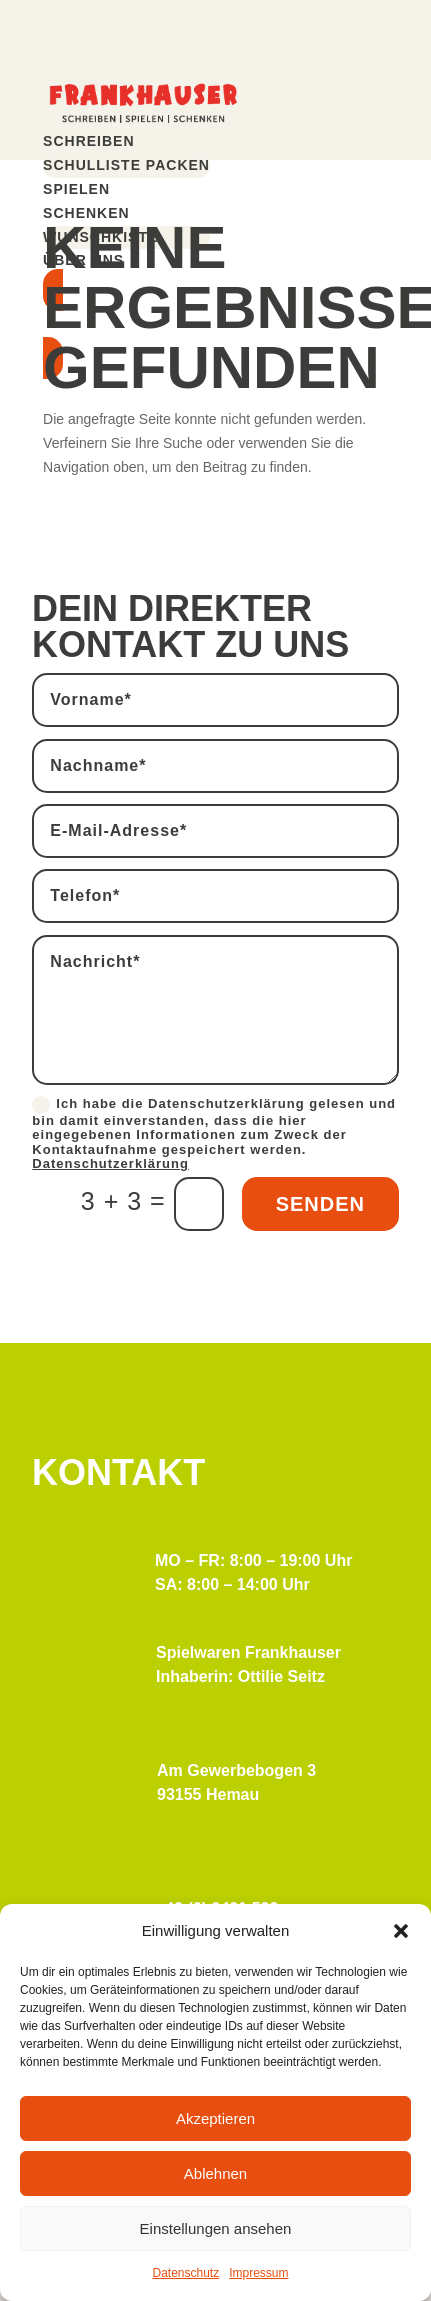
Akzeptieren (215, 2118)
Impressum (258, 2273)
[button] (401, 1931)
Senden (320, 1204)
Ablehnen (215, 2173)
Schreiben (88, 141)
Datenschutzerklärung (110, 1163)
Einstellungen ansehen (216, 2228)
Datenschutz (185, 2273)
